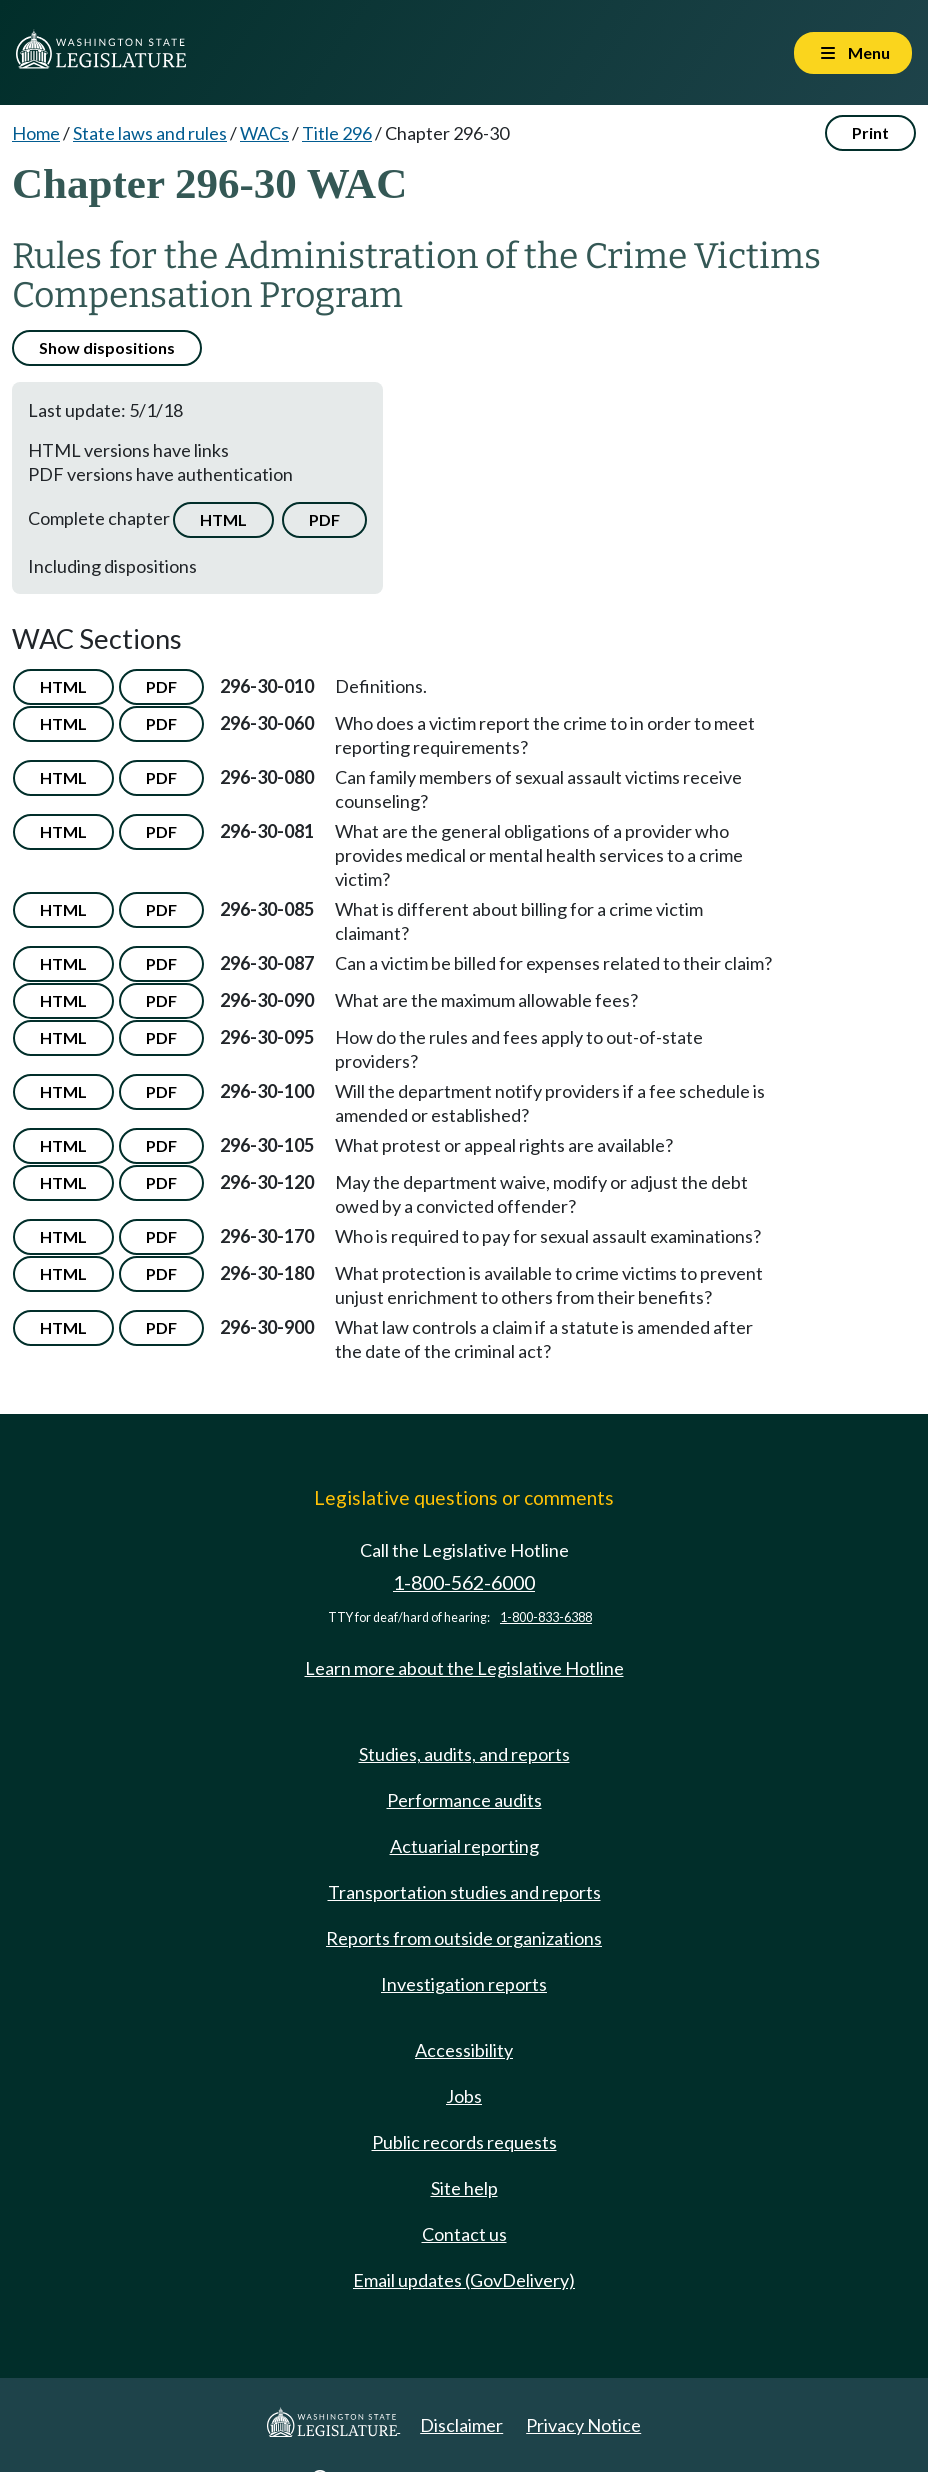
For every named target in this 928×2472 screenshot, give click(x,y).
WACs (264, 133)
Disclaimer (461, 2425)
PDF (324, 519)
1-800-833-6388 (546, 1617)
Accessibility (464, 2050)
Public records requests (464, 2142)
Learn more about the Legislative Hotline (464, 1668)
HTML (223, 519)
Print (870, 132)
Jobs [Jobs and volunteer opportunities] (464, 2096)
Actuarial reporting (464, 1846)
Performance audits (464, 1800)
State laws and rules (150, 133)
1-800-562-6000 (464, 1582)
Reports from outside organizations (464, 1938)
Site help (464, 2188)
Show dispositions (107, 347)
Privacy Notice (583, 2425)
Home (36, 133)
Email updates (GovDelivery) (464, 2280)
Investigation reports (464, 1984)
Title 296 (337, 133)
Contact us (464, 2234)
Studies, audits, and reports (464, 1754)
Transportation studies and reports (464, 1892)
